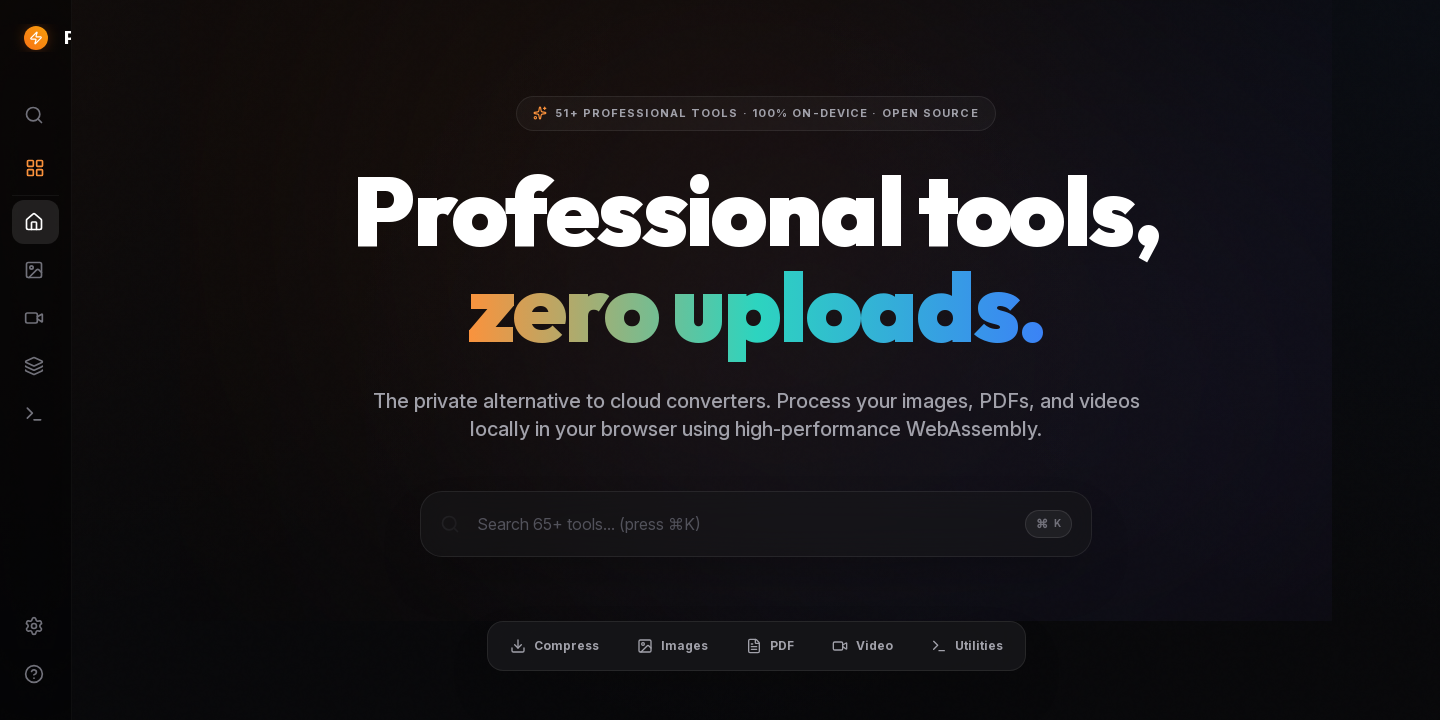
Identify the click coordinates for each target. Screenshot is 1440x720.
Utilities (1051, 648)
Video (946, 648)
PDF (854, 648)
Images (756, 648)
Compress (638, 648)
